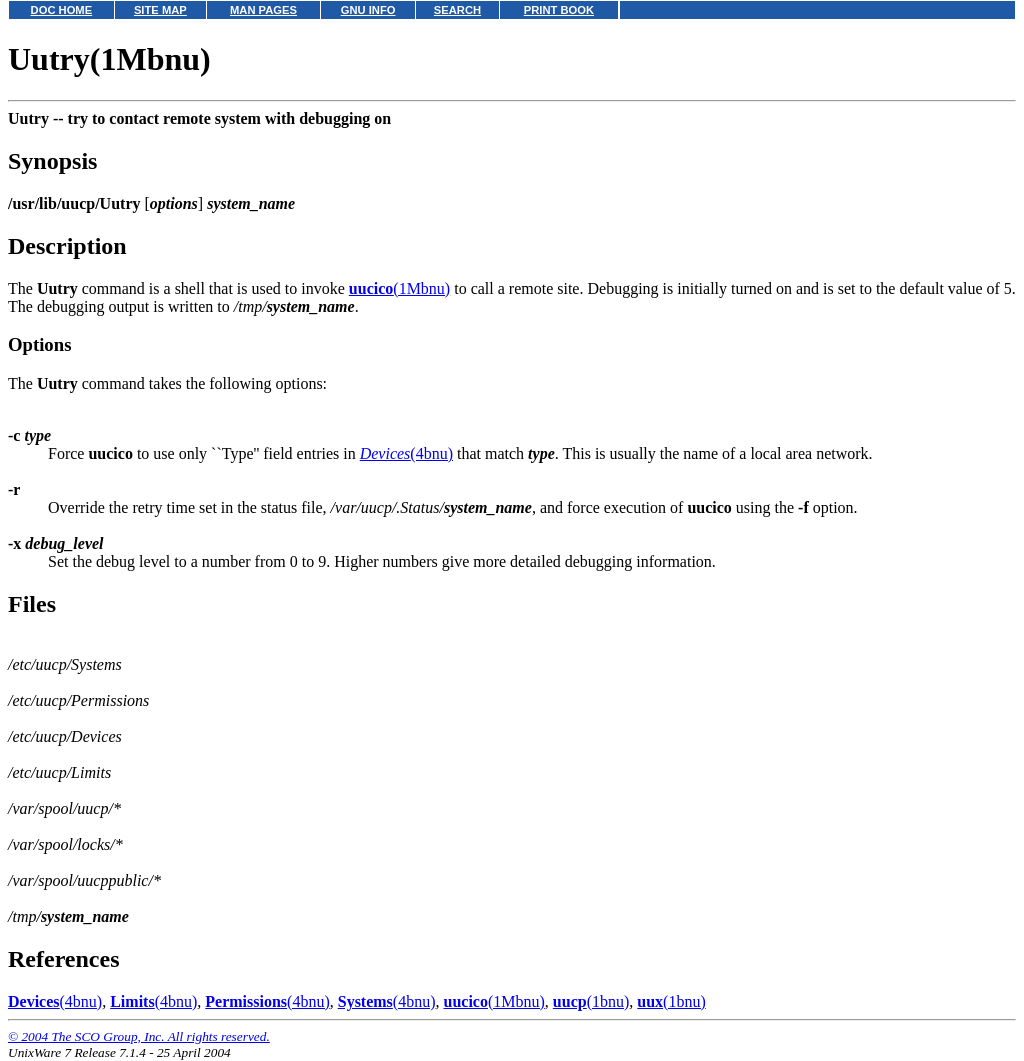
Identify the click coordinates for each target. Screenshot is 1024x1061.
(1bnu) (591, 1001)
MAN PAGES (263, 10)
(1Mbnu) (399, 288)
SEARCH (457, 10)
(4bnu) (406, 453)
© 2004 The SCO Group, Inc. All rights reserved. (139, 1036)
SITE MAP (160, 10)
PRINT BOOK (559, 10)
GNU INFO (368, 10)
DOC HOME (62, 10)
